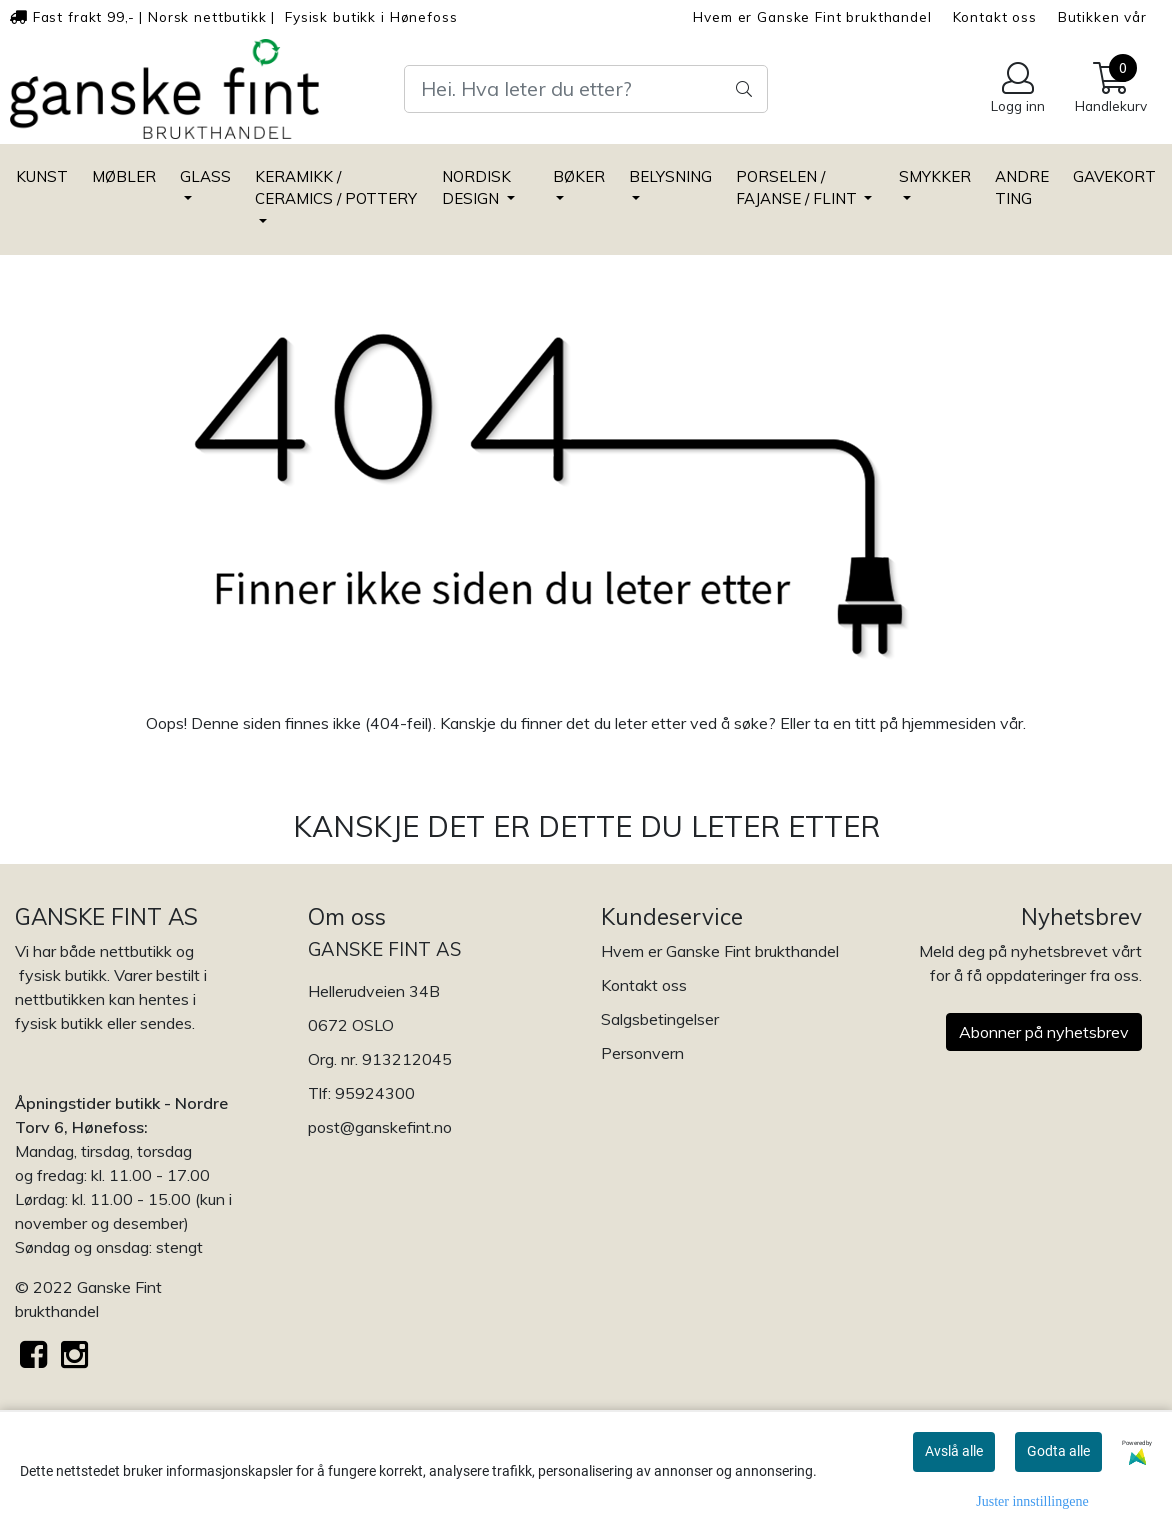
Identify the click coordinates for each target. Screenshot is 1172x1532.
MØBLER (124, 176)
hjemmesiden (949, 723)
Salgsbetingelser (660, 1019)
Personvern (642, 1053)
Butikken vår (1102, 16)
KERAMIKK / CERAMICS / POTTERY (336, 188)
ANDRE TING (1022, 188)
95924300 (375, 1093)
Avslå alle (954, 1451)
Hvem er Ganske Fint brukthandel (812, 16)
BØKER (579, 176)
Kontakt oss (995, 16)
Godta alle (1058, 1451)
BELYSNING (670, 176)
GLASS (205, 176)
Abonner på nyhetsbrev (1044, 1032)
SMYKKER (935, 176)
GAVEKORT (1114, 176)
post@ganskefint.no (380, 1127)
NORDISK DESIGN (476, 188)
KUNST (42, 176)
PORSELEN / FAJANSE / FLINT (798, 188)
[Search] (586, 89)
